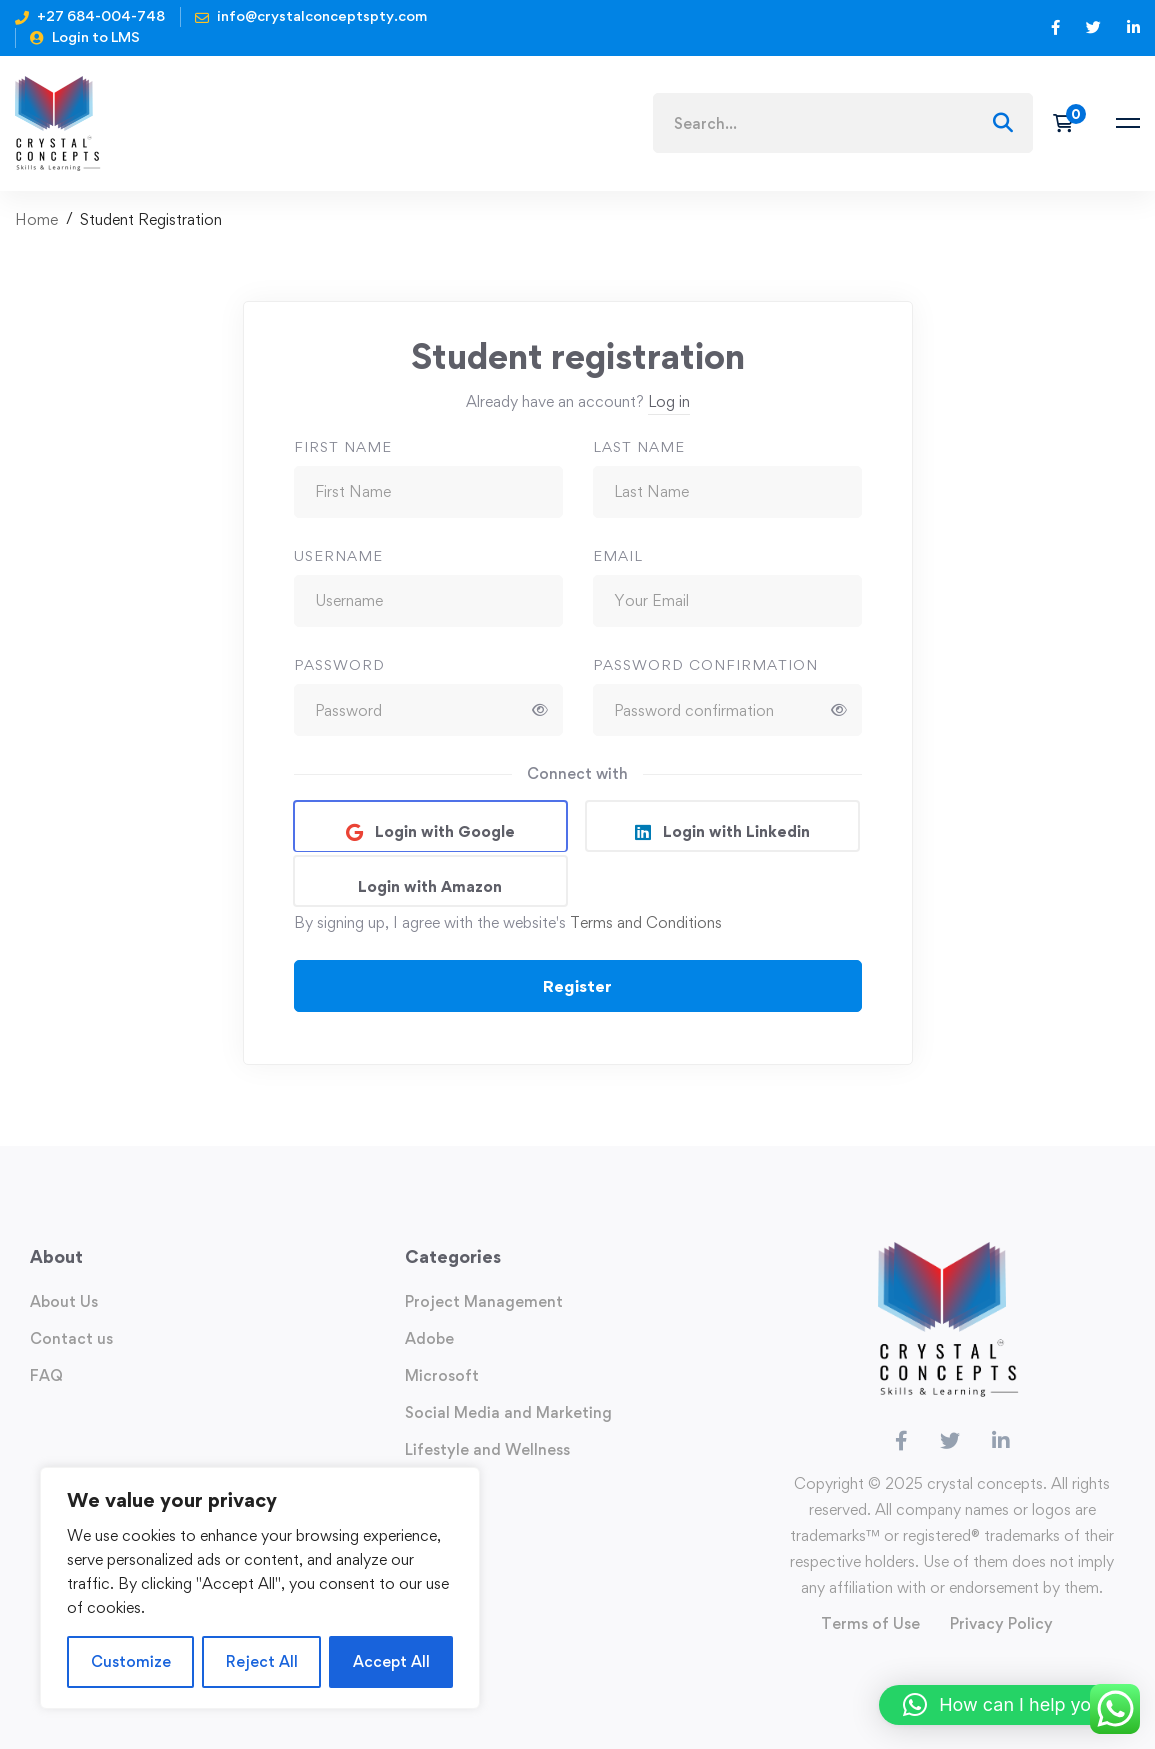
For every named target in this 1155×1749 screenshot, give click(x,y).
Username (338, 555)
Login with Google (443, 831)
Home (36, 219)
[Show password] (540, 710)
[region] (260, 1588)
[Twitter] (950, 1441)
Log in (669, 401)
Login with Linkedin (734, 831)
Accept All (391, 1661)
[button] (1007, 1705)
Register (577, 986)
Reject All (262, 1661)
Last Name (639, 446)
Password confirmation (705, 664)
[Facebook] (901, 1441)
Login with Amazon (430, 886)
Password (339, 664)
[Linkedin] (1001, 1441)
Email (618, 555)
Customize (131, 1661)
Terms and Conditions (646, 922)
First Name (343, 446)
